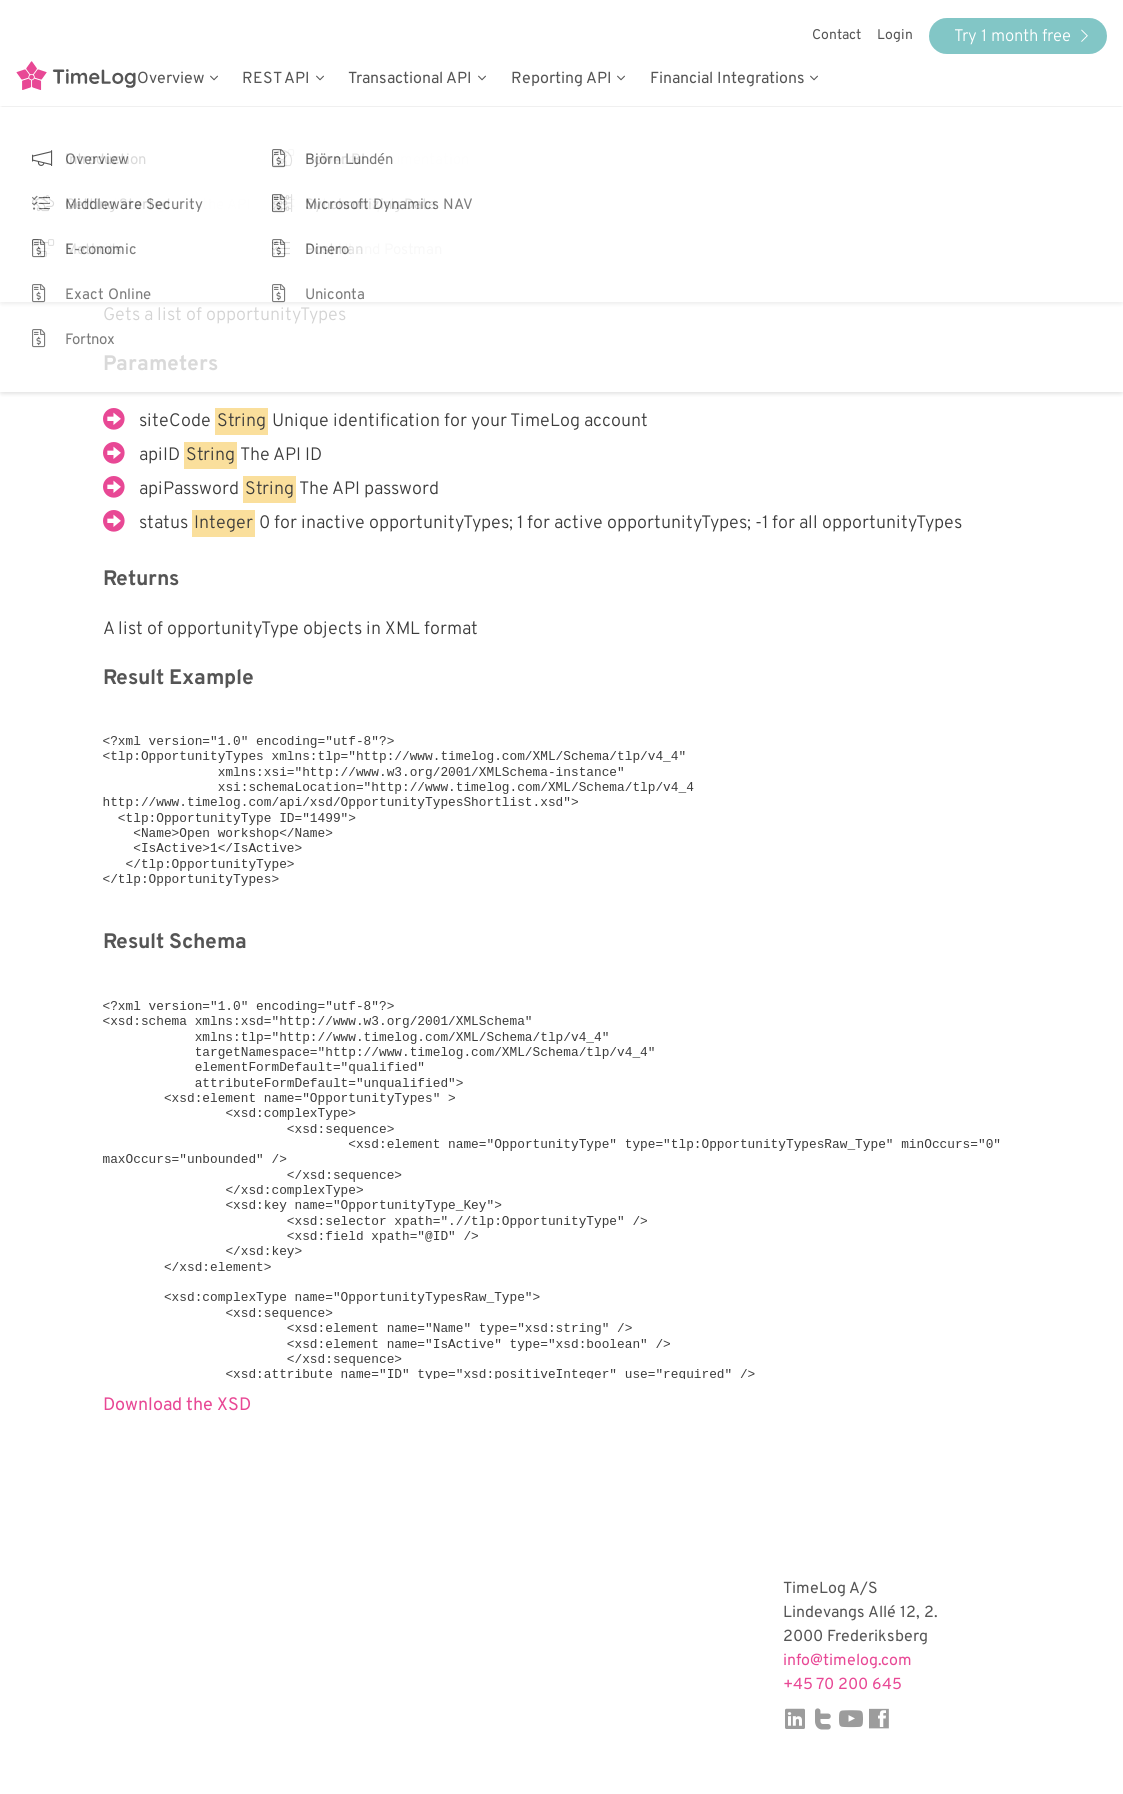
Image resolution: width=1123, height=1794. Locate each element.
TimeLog (76, 79)
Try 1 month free (1021, 36)
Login (895, 35)
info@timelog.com (847, 1661)
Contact (836, 35)
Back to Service (166, 200)
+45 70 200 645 (842, 1685)
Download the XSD (177, 1405)
